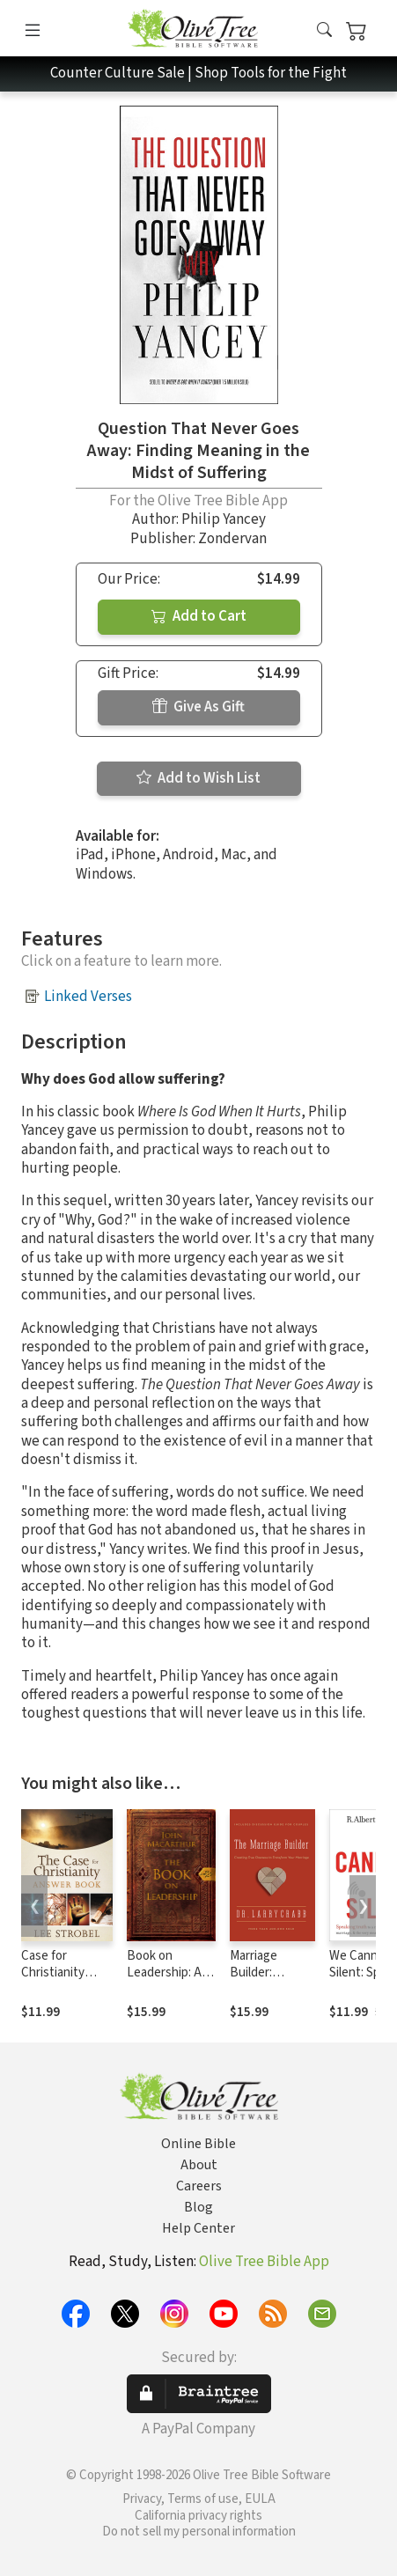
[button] (324, 31)
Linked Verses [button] (88, 996)
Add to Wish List (198, 778)
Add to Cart (198, 616)
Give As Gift (198, 707)
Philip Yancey (223, 519)
